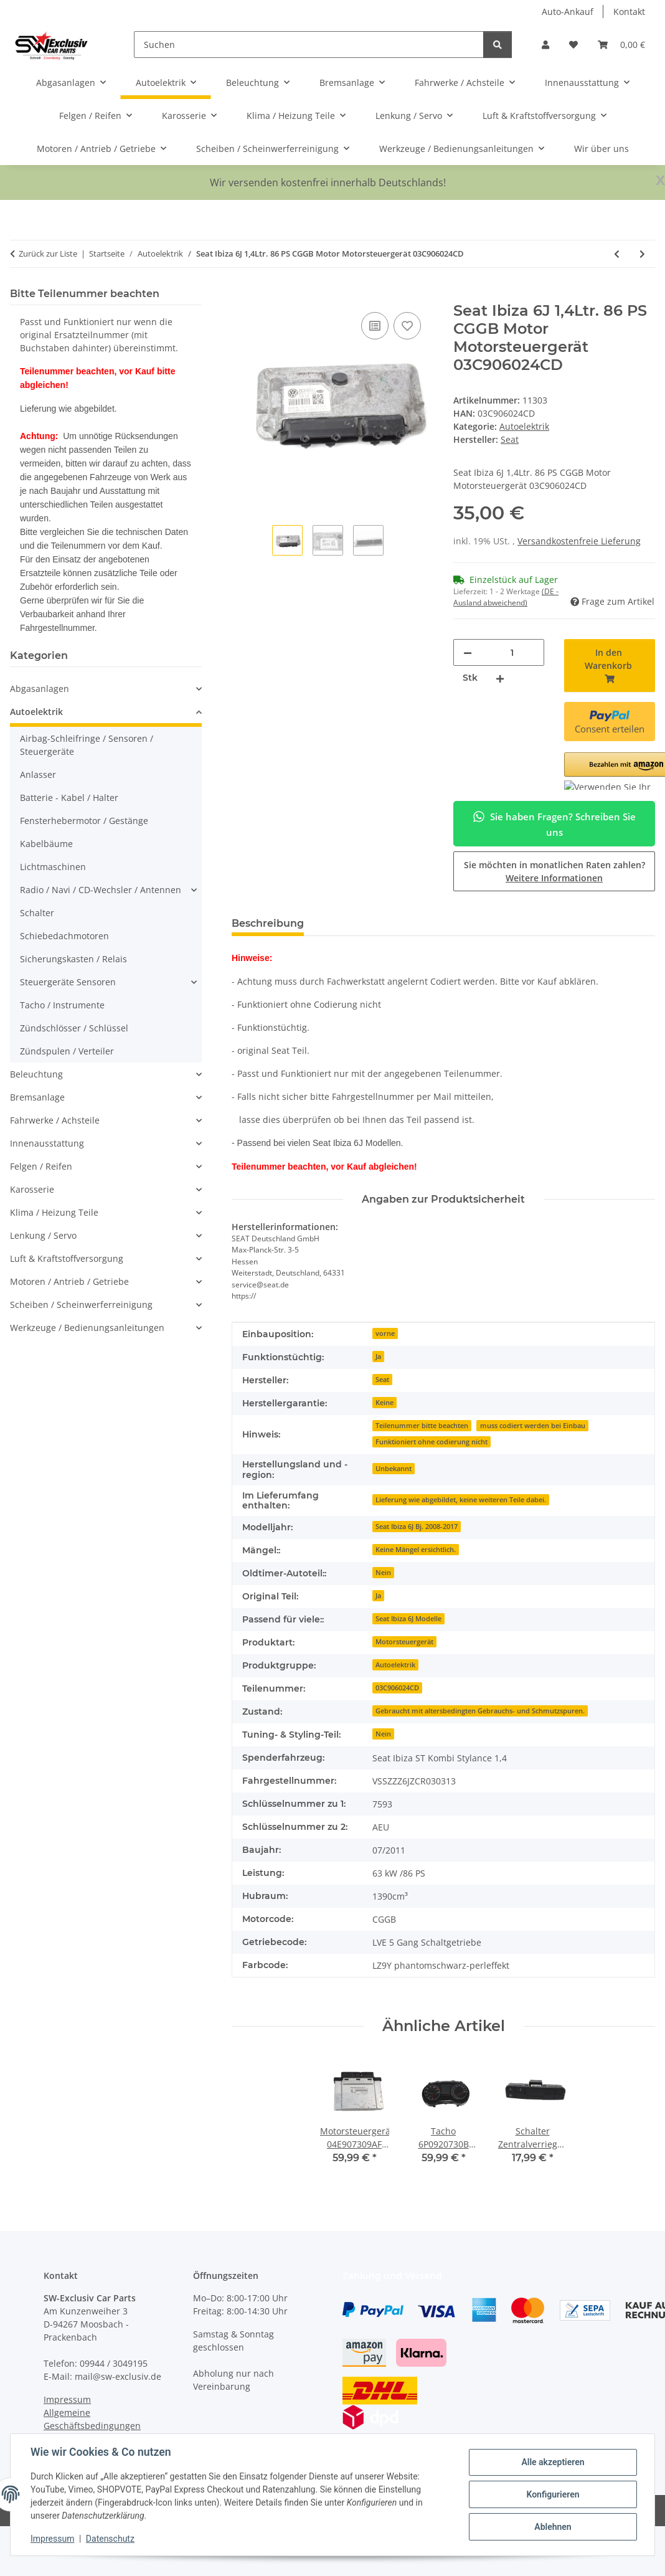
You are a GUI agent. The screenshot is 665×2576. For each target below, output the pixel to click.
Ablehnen (552, 2527)
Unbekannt (393, 1468)
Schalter (37, 913)
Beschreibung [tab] (268, 923)
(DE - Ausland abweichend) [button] (506, 597)
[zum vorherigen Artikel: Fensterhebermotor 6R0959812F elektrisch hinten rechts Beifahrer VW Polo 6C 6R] (617, 253)
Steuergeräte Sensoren (68, 982)
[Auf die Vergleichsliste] (375, 325)
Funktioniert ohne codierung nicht (431, 1441)
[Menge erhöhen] (500, 678)
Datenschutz (110, 2539)
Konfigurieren (552, 2494)
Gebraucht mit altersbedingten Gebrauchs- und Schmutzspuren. (480, 1711)
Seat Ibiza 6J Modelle (408, 1618)
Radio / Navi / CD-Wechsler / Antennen (100, 890)
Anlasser (38, 774)
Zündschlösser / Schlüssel (74, 1028)
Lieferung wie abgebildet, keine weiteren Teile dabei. (460, 1499)
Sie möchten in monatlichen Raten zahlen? (554, 871)
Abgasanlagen (39, 688)
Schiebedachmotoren (64, 936)
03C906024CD (397, 1687)
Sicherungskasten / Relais (73, 959)
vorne (385, 1333)
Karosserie (32, 1189)
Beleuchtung (36, 1074)
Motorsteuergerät (404, 1641)
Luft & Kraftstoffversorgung (66, 1258)
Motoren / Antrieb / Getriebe (69, 1281)
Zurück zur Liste (48, 253)
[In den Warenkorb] (242, 295)
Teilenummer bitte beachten (421, 1425)
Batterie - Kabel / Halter (69, 797)
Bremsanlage (37, 1097)
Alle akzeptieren (552, 2462)
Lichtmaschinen (53, 867)
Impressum (52, 2539)
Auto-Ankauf (567, 11)
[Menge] (512, 652)
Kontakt (629, 11)
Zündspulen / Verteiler (67, 1051)
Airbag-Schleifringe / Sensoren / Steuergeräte (86, 744)
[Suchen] (309, 44)
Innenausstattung (47, 1143)
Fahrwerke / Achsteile (55, 1120)
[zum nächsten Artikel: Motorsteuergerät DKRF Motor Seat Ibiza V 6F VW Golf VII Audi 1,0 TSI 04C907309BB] (642, 253)
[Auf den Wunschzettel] (407, 325)
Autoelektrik (524, 426)
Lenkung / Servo (43, 1235)
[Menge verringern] (467, 652)
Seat (382, 1379)
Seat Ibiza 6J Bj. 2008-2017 (416, 1526)
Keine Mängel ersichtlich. (415, 1549)
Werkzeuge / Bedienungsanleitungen (87, 1327)
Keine (384, 1402)
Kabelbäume (46, 844)
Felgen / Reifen (41, 1166)
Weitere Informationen (554, 878)
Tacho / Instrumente (62, 1005)
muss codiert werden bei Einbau (532, 1425)
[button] (545, 44)
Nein (383, 1572)
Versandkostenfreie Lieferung (579, 541)
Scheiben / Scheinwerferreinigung (81, 1304)
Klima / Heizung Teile (54, 1212)
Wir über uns (601, 148)
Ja (378, 1356)
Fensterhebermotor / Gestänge (84, 820)
